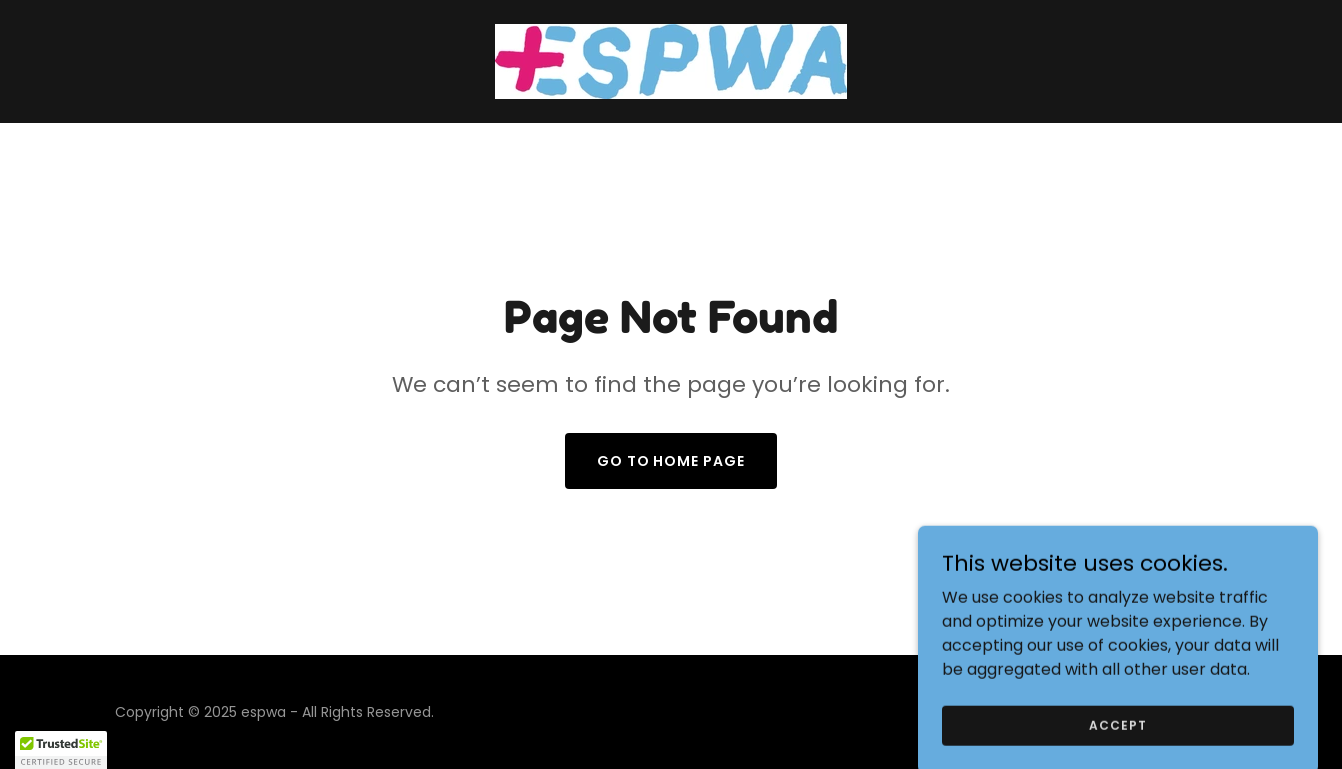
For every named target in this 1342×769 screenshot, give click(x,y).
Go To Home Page (671, 461)
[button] (61, 750)
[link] (671, 60)
